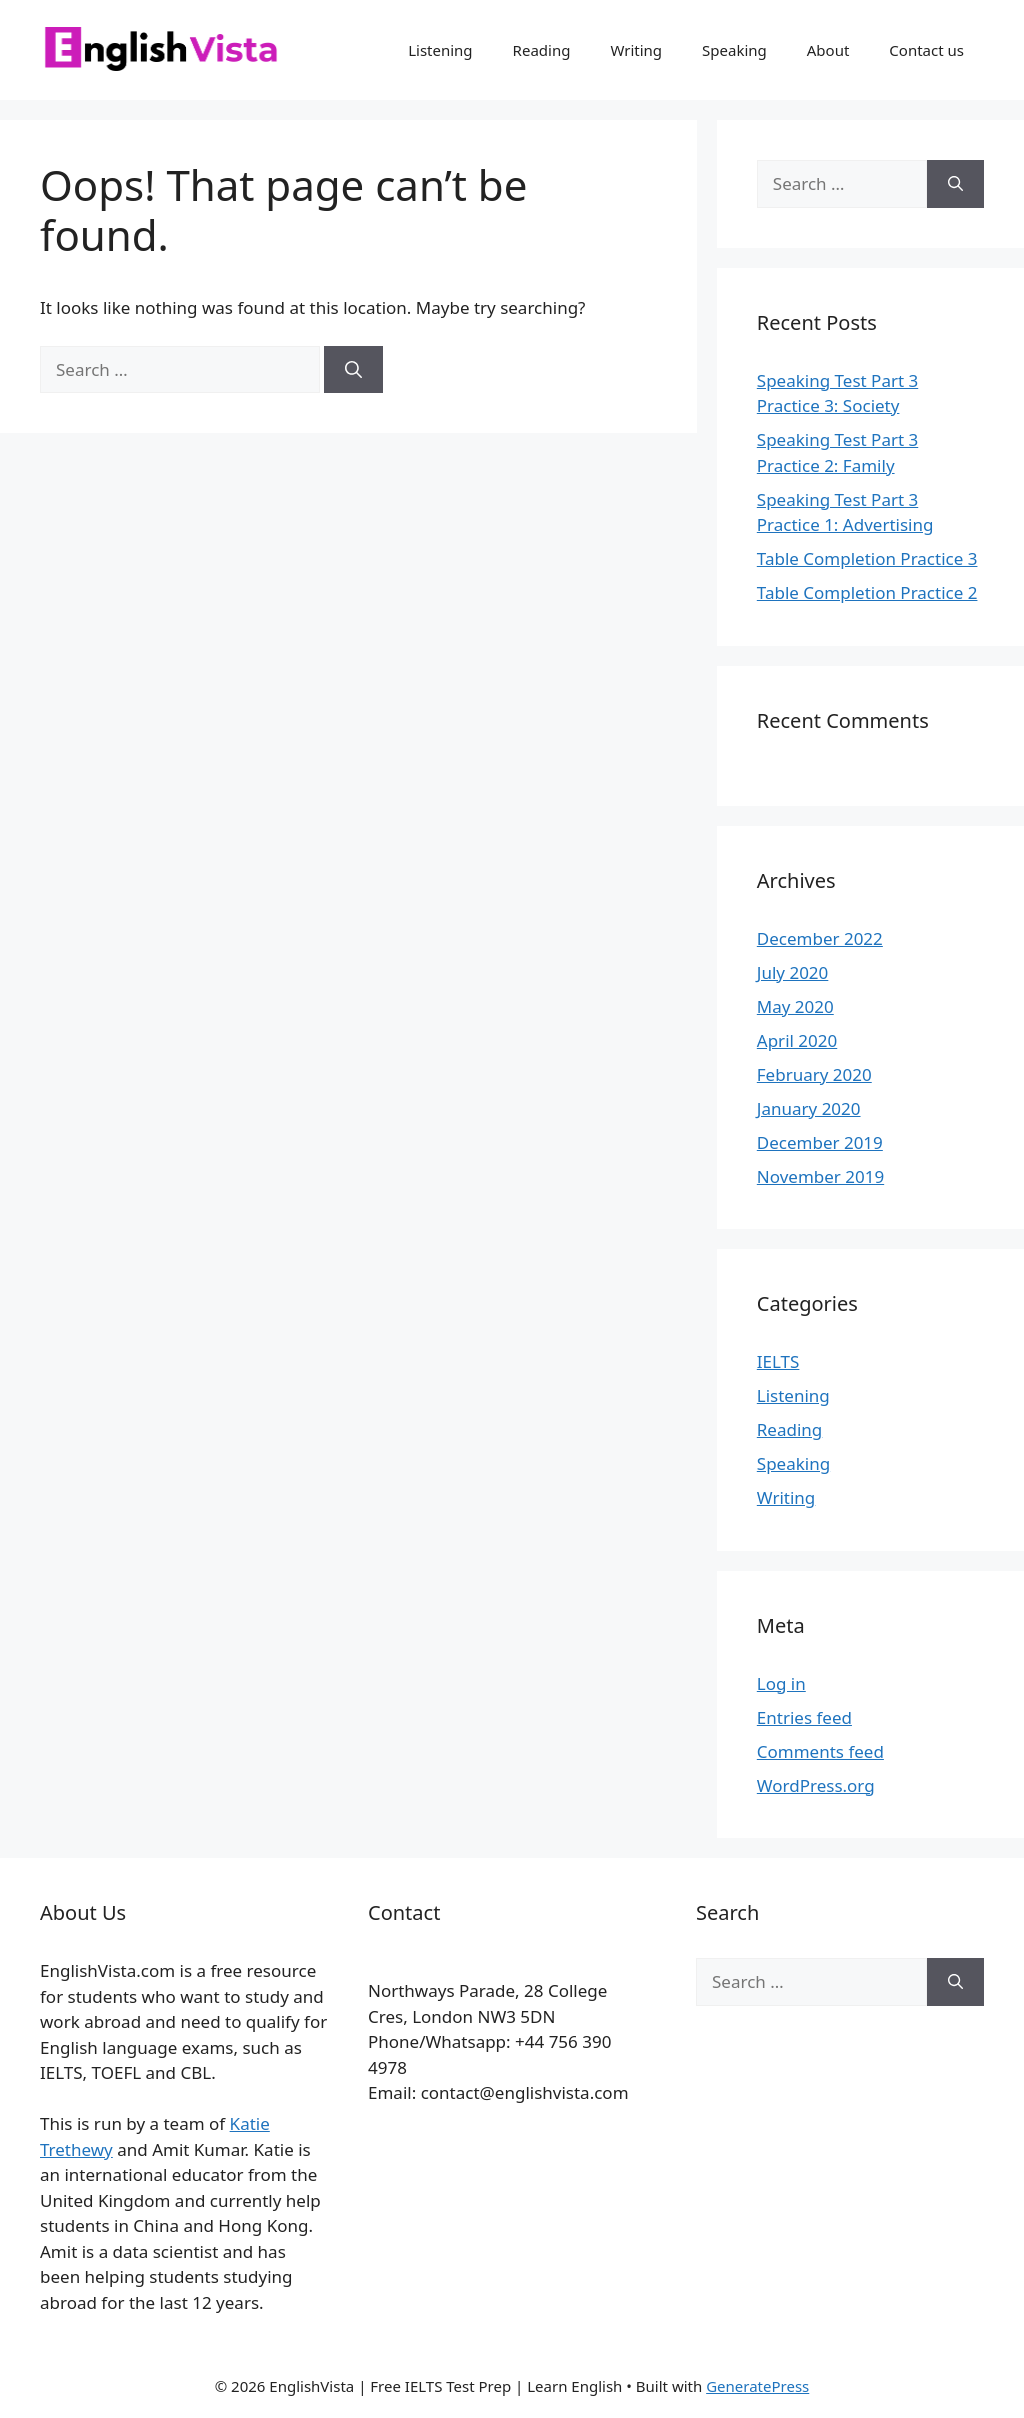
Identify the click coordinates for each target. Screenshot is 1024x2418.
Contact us (926, 50)
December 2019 (820, 1142)
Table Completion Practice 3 (867, 558)
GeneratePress (757, 2386)
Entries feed (804, 1717)
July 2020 (793, 972)
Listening (440, 50)
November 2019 (820, 1176)
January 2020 (809, 1108)
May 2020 (795, 1006)
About (828, 50)
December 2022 (820, 938)
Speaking (734, 50)
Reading (542, 50)
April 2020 (797, 1040)
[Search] (353, 370)
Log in (781, 1683)
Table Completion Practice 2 (867, 592)
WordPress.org (816, 1785)
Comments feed (820, 1751)
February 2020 (814, 1074)
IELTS (778, 1361)
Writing (636, 50)
